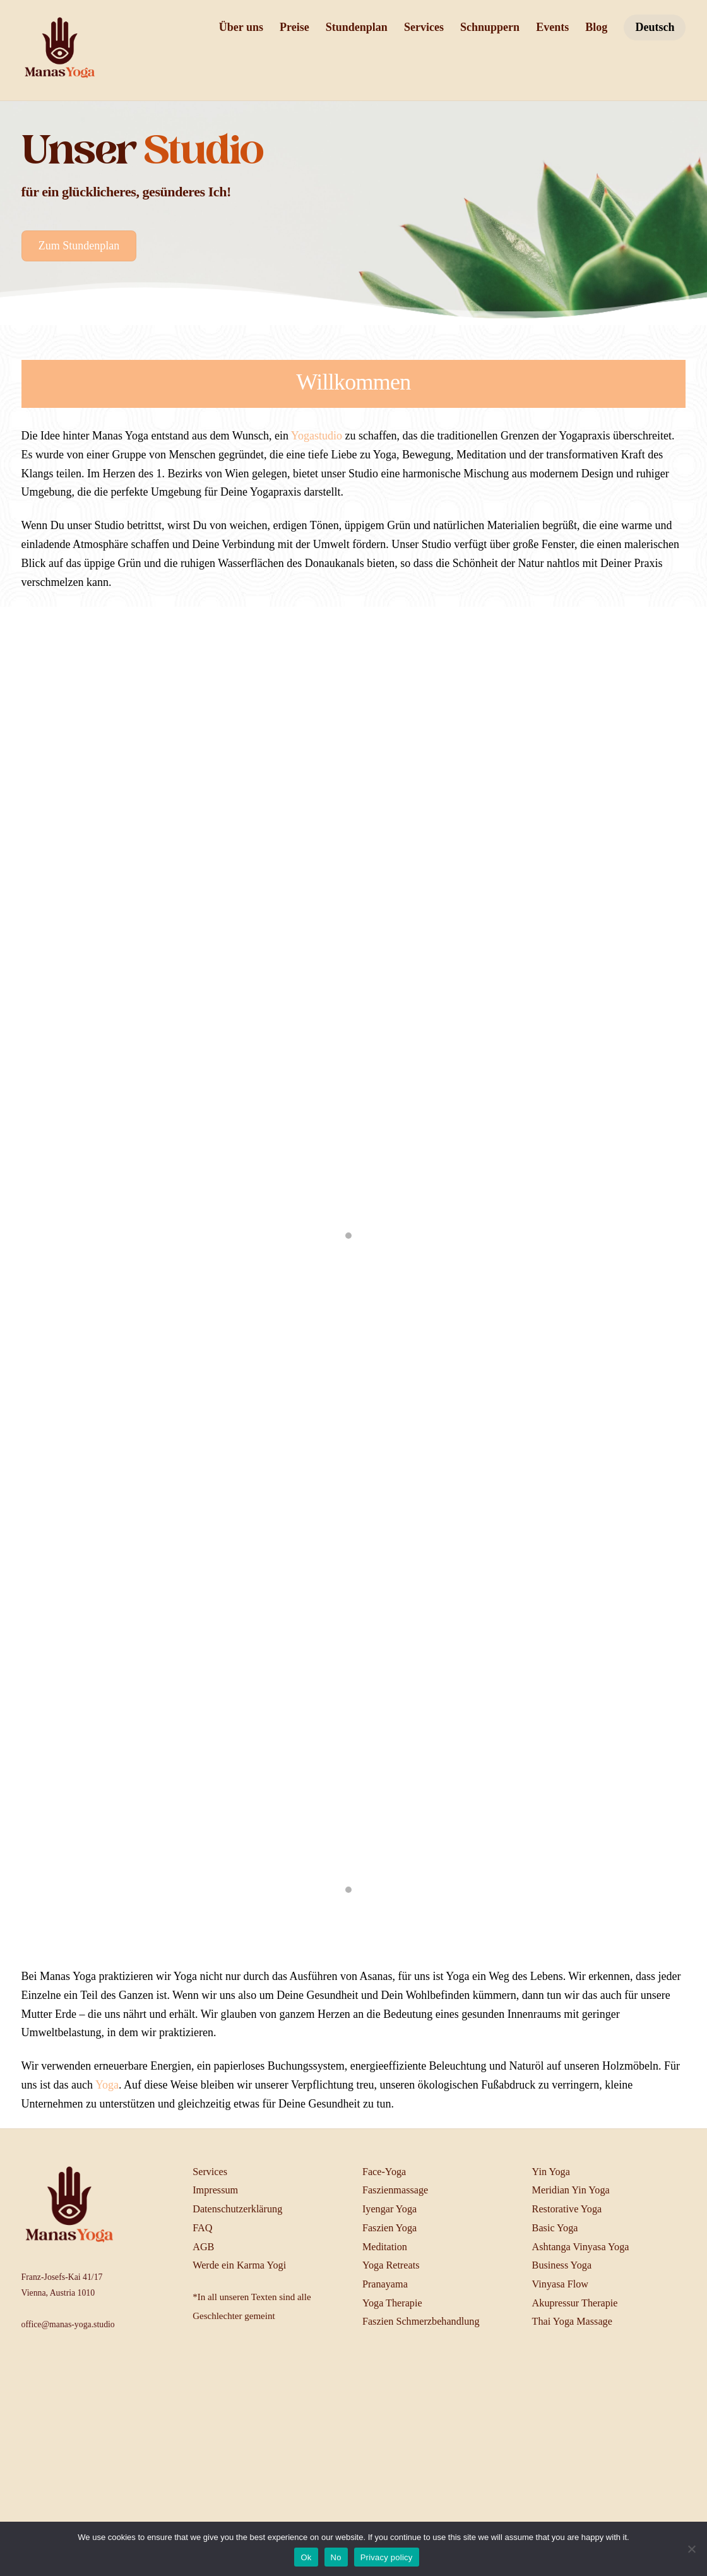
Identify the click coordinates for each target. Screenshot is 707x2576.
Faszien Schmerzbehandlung (421, 2321)
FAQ (202, 2228)
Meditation (384, 2247)
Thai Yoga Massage (572, 2321)
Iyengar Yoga (389, 2209)
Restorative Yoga (567, 2209)
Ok (305, 2557)
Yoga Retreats (391, 2265)
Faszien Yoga (389, 2228)
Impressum (215, 2190)
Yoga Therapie (392, 2303)
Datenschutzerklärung (237, 2209)
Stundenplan (357, 27)
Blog (596, 27)
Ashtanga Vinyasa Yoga (580, 2247)
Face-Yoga (384, 2172)
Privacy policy (386, 2557)
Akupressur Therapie (575, 2303)
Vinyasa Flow (560, 2284)
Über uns (241, 27)
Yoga (107, 2084)
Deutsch (654, 27)
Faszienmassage (395, 2190)
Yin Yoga (551, 2172)
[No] (691, 2549)
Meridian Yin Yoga (571, 2190)
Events (552, 27)
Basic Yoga (555, 2228)
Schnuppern (490, 27)
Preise (294, 27)
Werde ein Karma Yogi (239, 2265)
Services (424, 27)
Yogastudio (316, 435)
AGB (203, 2247)
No (336, 2557)
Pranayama (385, 2284)
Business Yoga (561, 2265)
